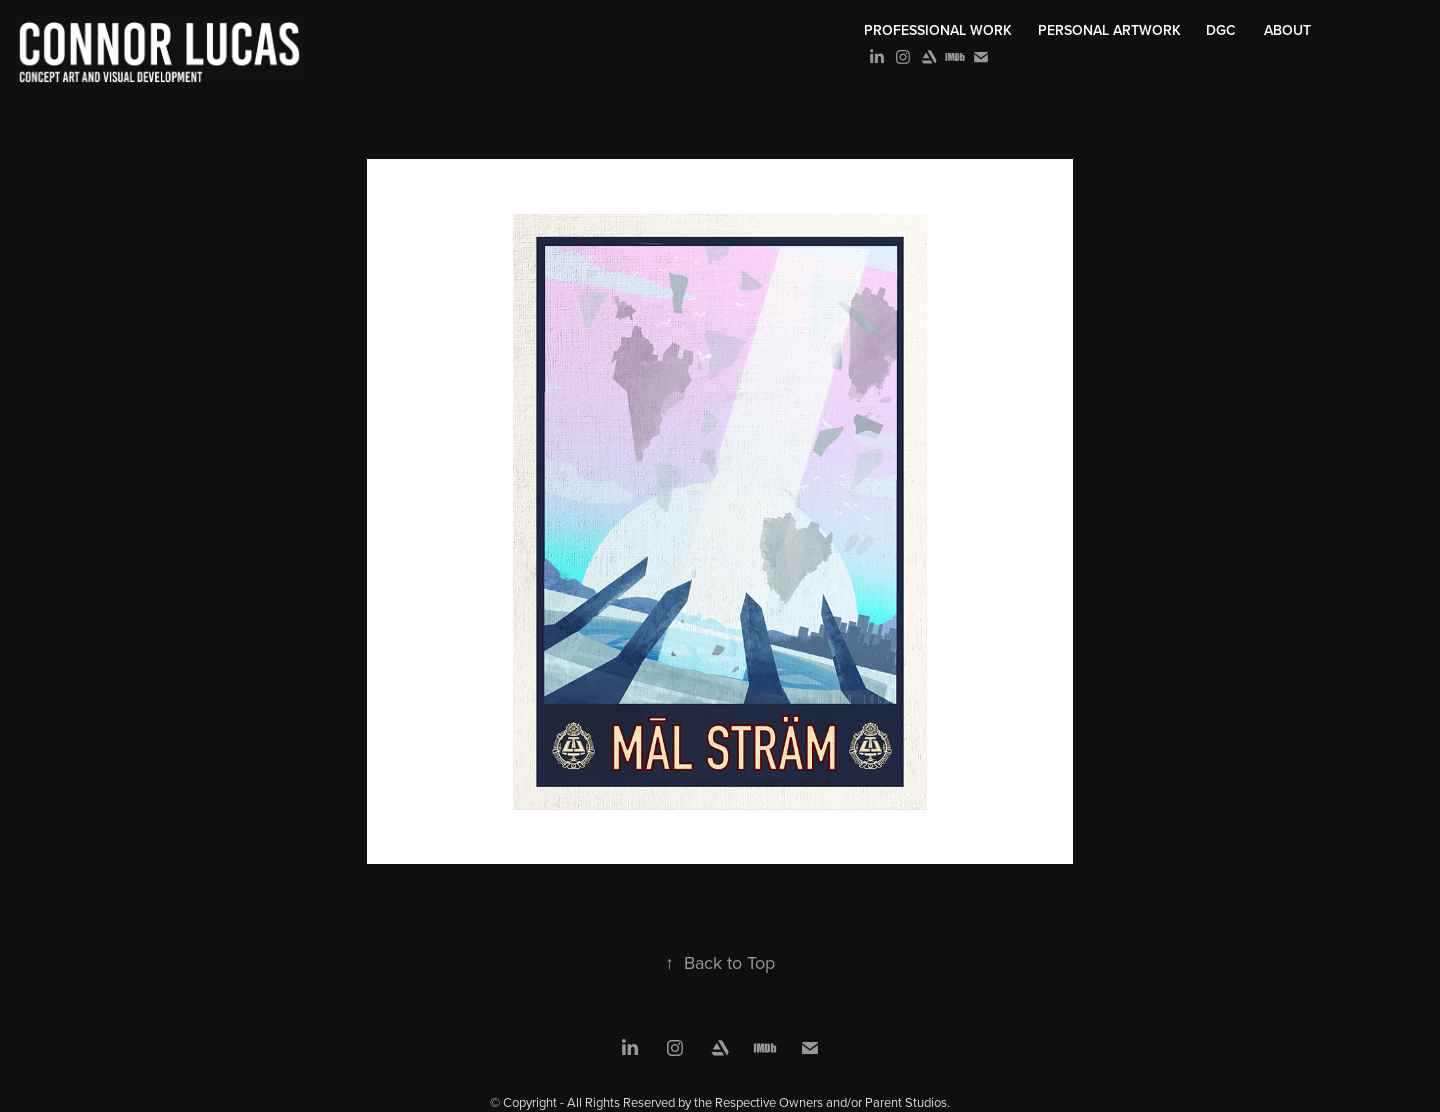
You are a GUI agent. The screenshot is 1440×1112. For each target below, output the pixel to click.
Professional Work (938, 30)
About (1287, 30)
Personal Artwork (1109, 30)
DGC (1221, 30)
